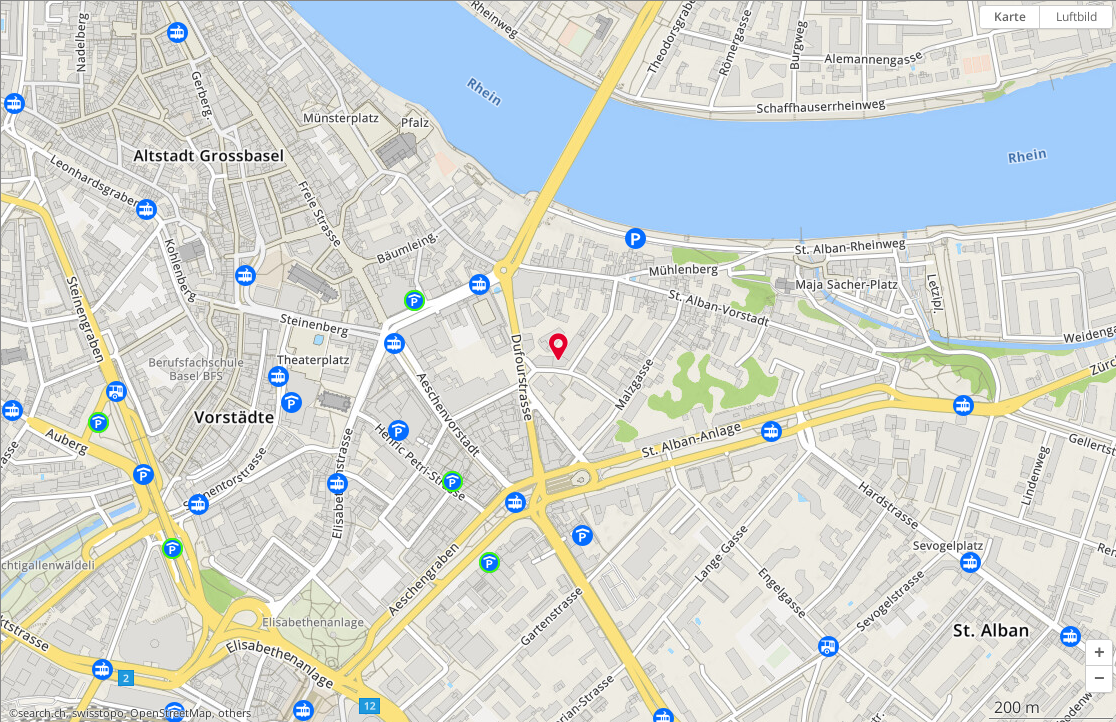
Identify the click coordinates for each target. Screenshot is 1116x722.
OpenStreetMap (171, 713)
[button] (1099, 653)
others (234, 713)
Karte (1010, 16)
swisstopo (98, 713)
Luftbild (1076, 16)
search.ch (42, 713)
